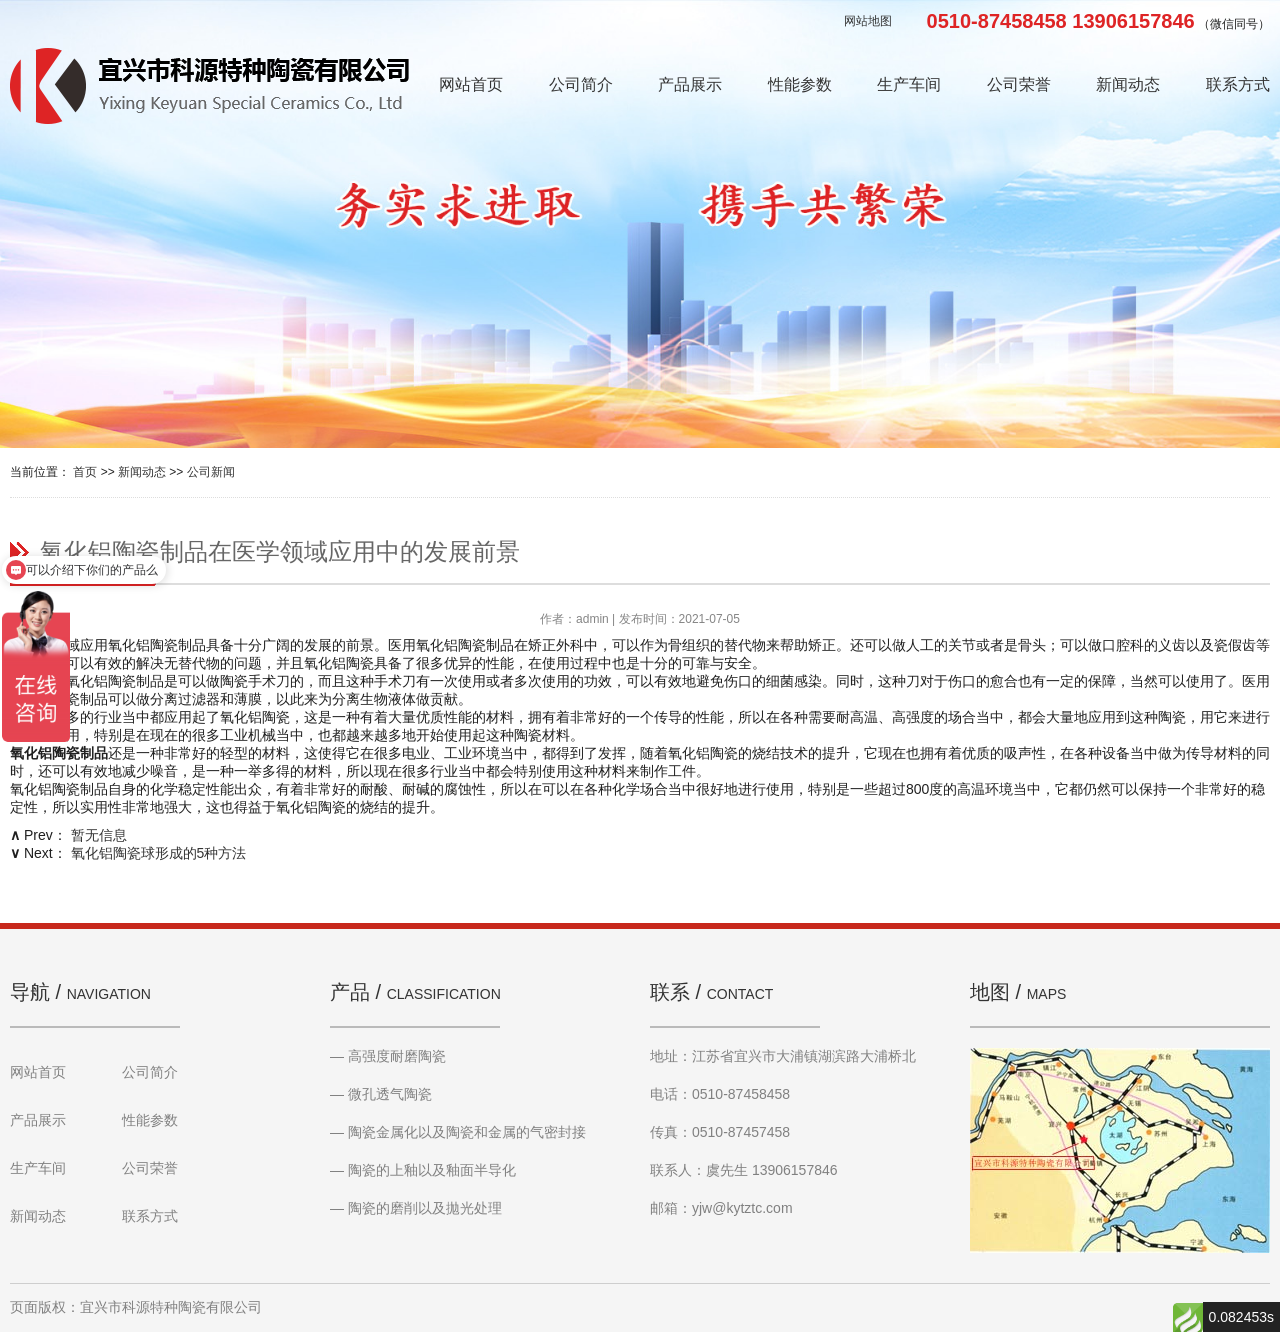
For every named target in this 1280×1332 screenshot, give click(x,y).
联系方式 (1238, 84)
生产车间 (909, 84)
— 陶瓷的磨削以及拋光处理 (416, 1208)
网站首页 (471, 84)
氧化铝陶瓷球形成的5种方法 (159, 853)
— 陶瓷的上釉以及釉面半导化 (423, 1170)
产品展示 (690, 84)
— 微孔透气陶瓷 (381, 1094)
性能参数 (800, 84)
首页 (85, 472)
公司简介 (581, 84)
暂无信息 (99, 835)
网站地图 (868, 21)
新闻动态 (1128, 84)
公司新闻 (211, 472)
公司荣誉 (1019, 84)
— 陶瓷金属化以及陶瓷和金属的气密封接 (458, 1132)
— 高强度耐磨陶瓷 (388, 1056)
